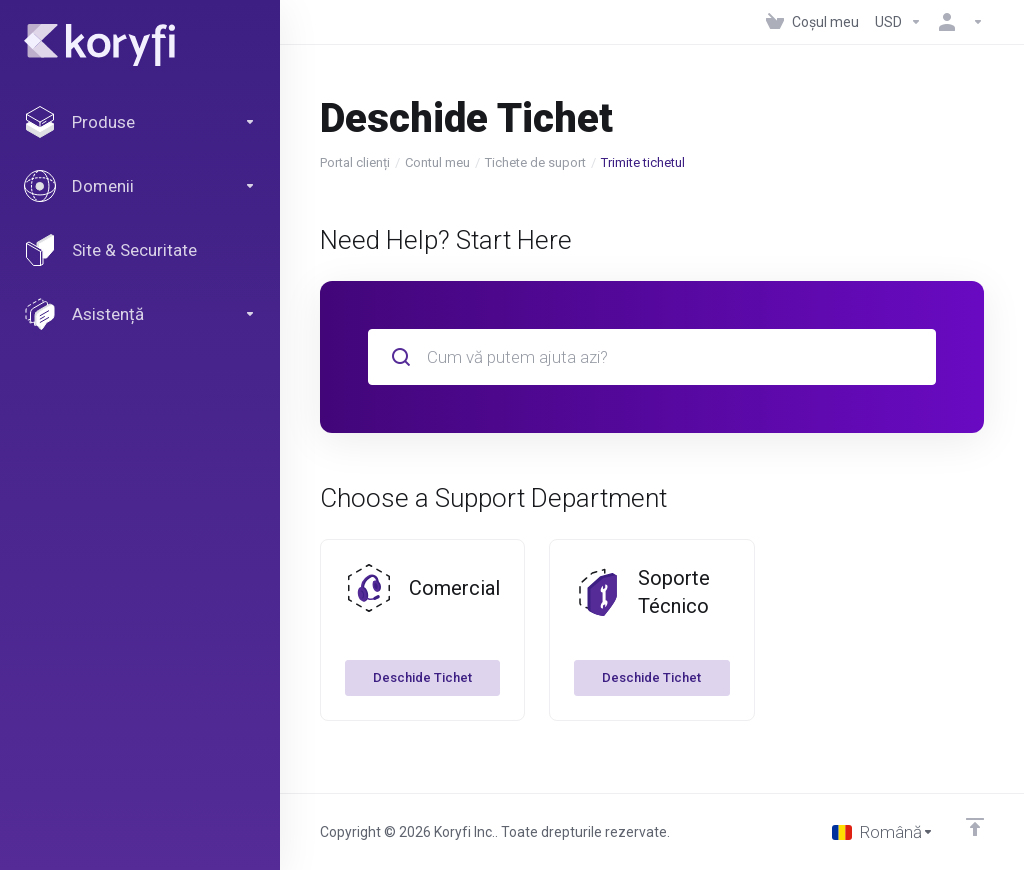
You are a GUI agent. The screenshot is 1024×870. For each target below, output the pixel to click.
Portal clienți (355, 162)
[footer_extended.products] (140, 122)
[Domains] (140, 186)
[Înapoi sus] (975, 827)
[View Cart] (812, 22)
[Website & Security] (140, 250)
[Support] (140, 314)
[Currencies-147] (898, 22)
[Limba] (883, 832)
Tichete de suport (535, 162)
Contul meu (437, 162)
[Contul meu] (957, 22)
